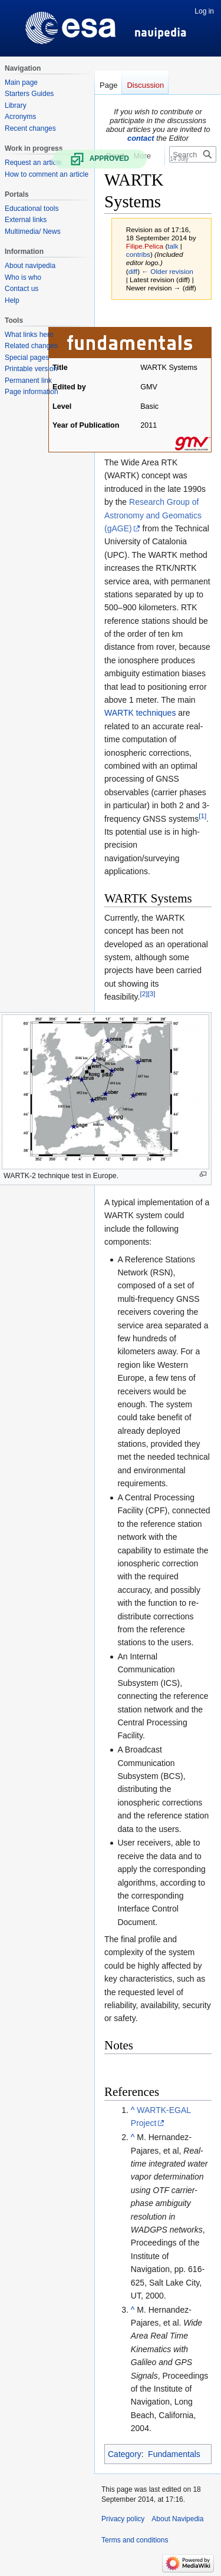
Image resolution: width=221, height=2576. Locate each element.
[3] (151, 993)
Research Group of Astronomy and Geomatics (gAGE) (153, 515)
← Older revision (167, 271)
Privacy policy (122, 2519)
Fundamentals (174, 2454)
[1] (202, 815)
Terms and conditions (134, 2540)
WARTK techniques (140, 712)
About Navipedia (177, 2519)
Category (124, 2454)
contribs (138, 254)
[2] (143, 993)
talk (172, 246)
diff (132, 271)
